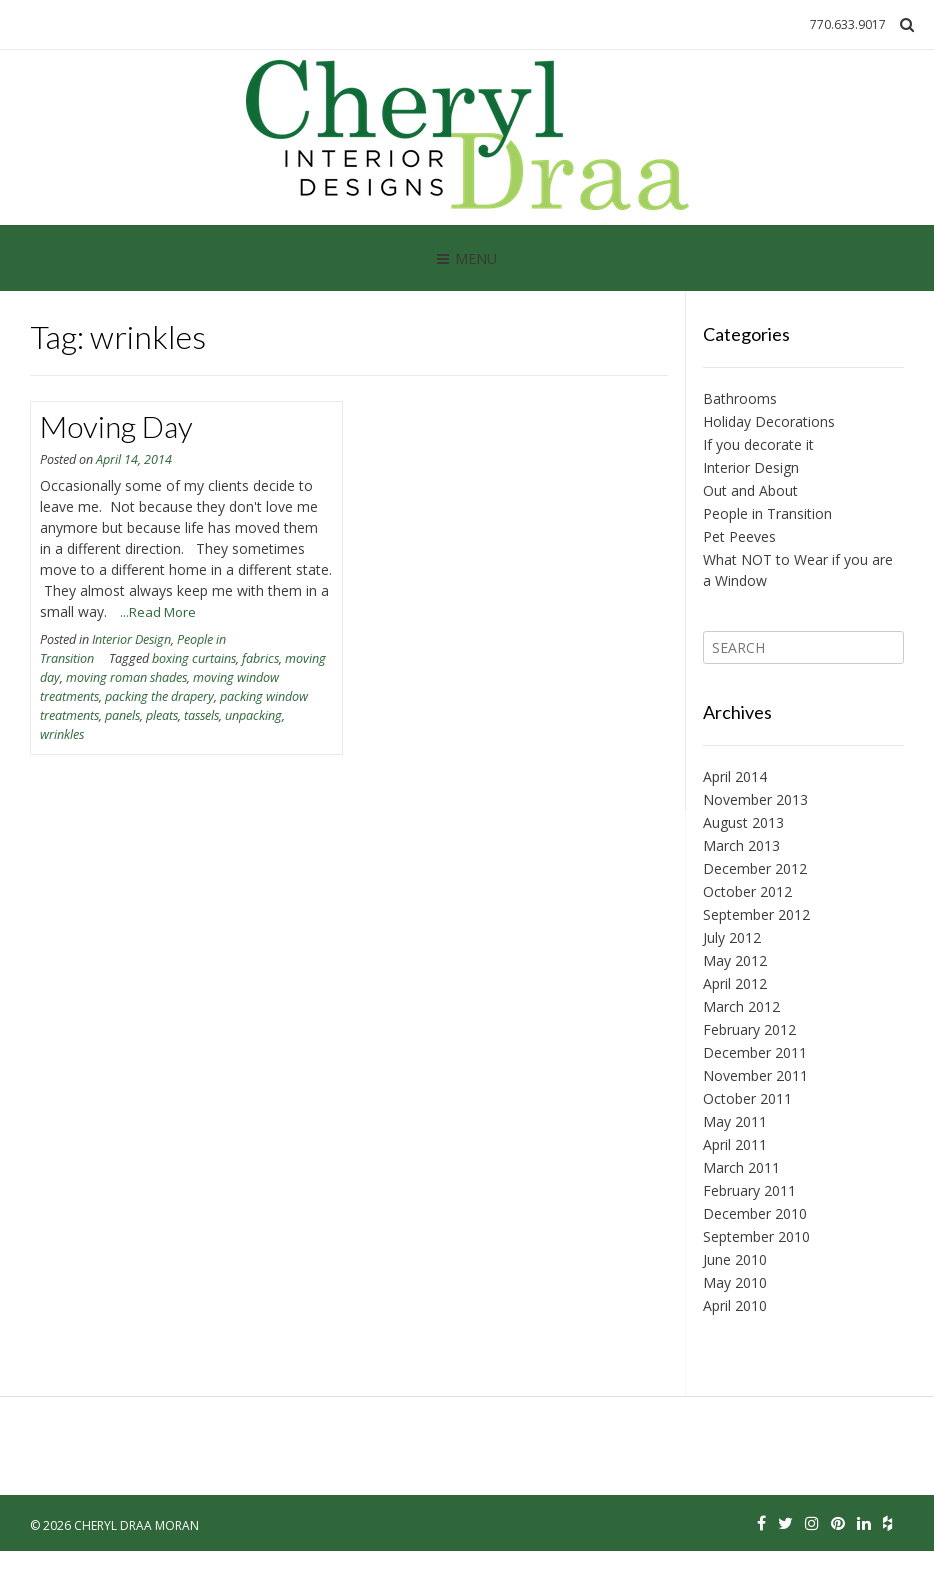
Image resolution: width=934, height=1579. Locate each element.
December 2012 (755, 868)
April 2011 (735, 1144)
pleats (162, 715)
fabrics (260, 658)
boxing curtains (194, 658)
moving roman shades (126, 677)
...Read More (158, 612)
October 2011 (747, 1098)
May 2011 (735, 1121)
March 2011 (741, 1167)
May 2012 (735, 960)
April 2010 (735, 1305)
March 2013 (741, 845)
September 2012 (756, 914)
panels (122, 715)
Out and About (750, 490)
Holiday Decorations (769, 421)
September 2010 (756, 1236)
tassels (201, 715)
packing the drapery (159, 696)
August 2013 (743, 822)
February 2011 (749, 1190)
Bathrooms (740, 398)
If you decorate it (758, 444)
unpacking (253, 715)
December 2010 (755, 1213)
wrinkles (62, 734)
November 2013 (755, 799)
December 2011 (755, 1052)
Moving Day (116, 426)
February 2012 (749, 1029)
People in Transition (767, 513)
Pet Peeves (739, 536)
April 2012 (735, 983)
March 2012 (741, 1006)
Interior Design (131, 639)
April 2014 (735, 776)
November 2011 (755, 1075)
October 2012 (747, 891)
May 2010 (735, 1282)
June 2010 (735, 1259)
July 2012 (732, 937)
